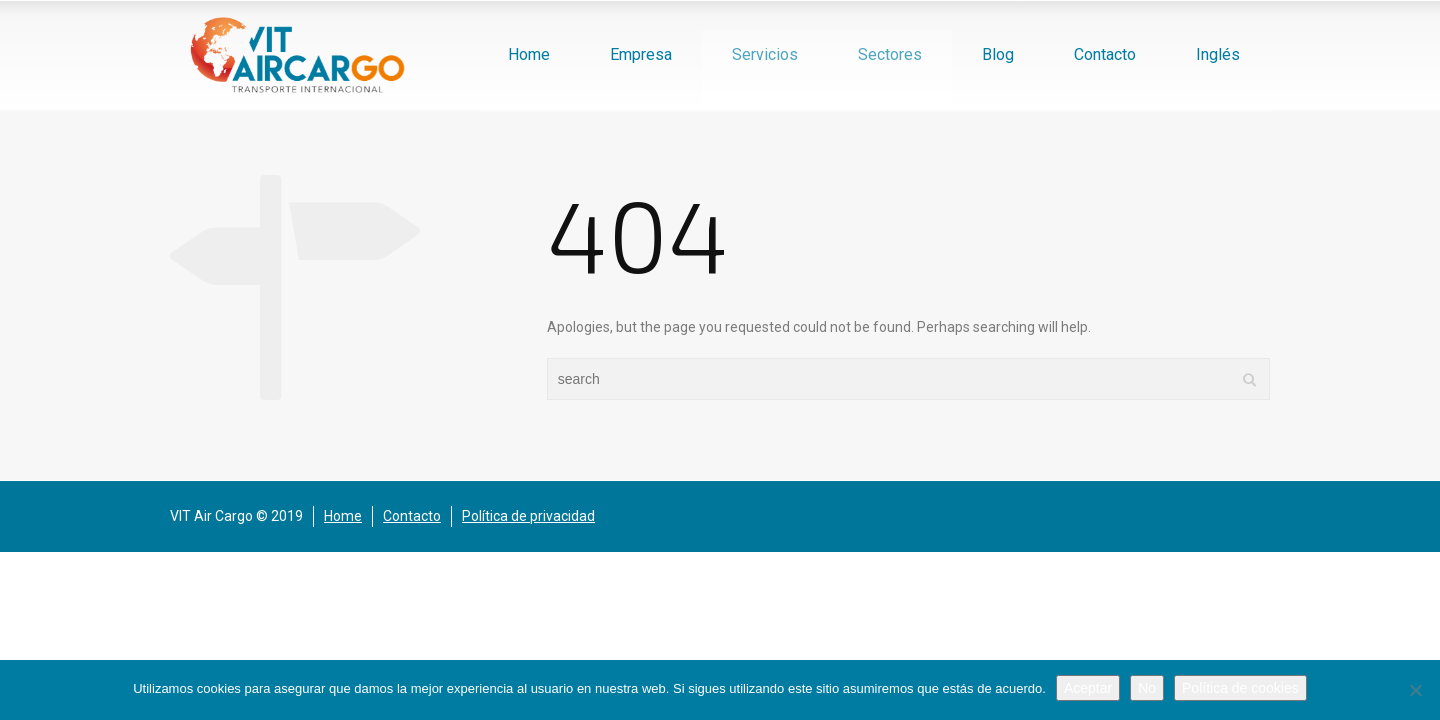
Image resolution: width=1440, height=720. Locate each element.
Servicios (765, 54)
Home (529, 54)
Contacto (1105, 54)
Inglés (1218, 54)
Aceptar (1088, 688)
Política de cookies (1240, 688)
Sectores (890, 54)
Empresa (641, 54)
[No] (1415, 690)
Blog (998, 54)
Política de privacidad (528, 516)
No (1147, 688)
